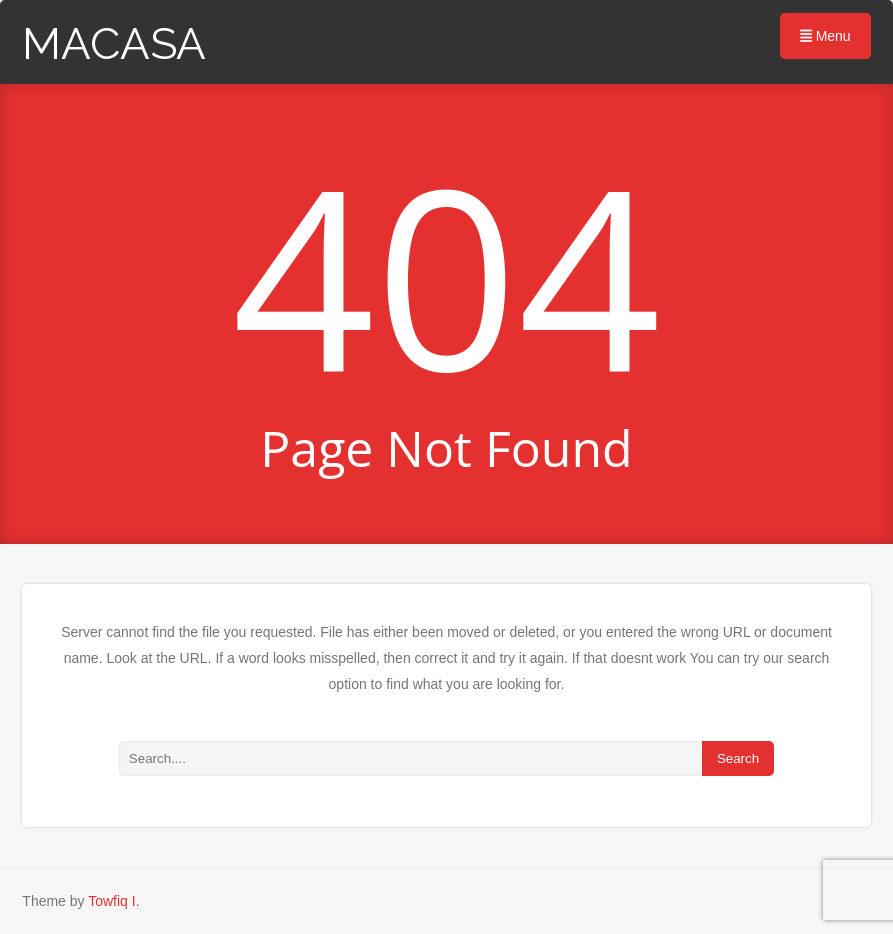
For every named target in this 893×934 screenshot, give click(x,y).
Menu (825, 36)
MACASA (114, 43)
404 (446, 274)
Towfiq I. (113, 901)
